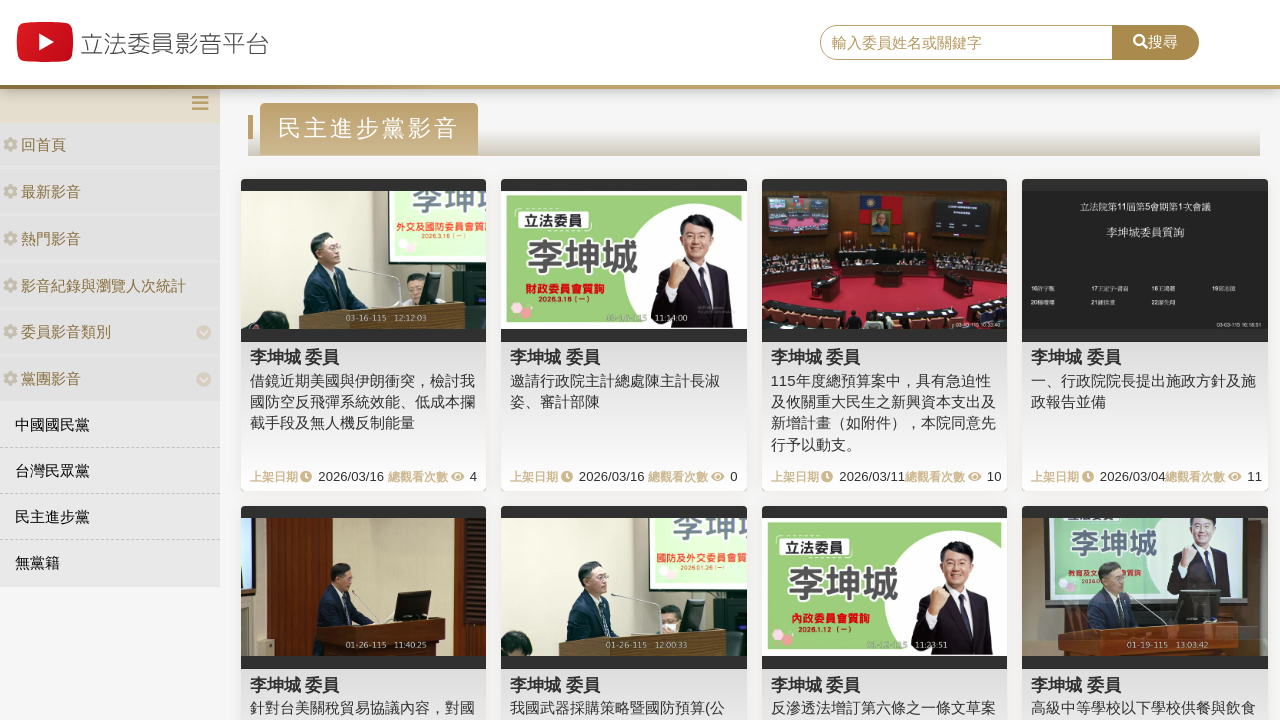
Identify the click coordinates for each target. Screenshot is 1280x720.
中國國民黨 (52, 424)
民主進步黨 (52, 516)
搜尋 (1155, 41)
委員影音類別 (57, 331)
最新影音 (42, 191)
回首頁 (34, 144)
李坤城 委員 (295, 357)
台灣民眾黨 (52, 470)
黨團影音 (42, 378)
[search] (966, 43)
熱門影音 (42, 238)
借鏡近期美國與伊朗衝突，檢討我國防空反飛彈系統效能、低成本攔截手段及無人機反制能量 (362, 402)
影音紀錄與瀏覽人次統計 (94, 285)
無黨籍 (37, 562)
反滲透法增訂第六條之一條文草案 (883, 707)
